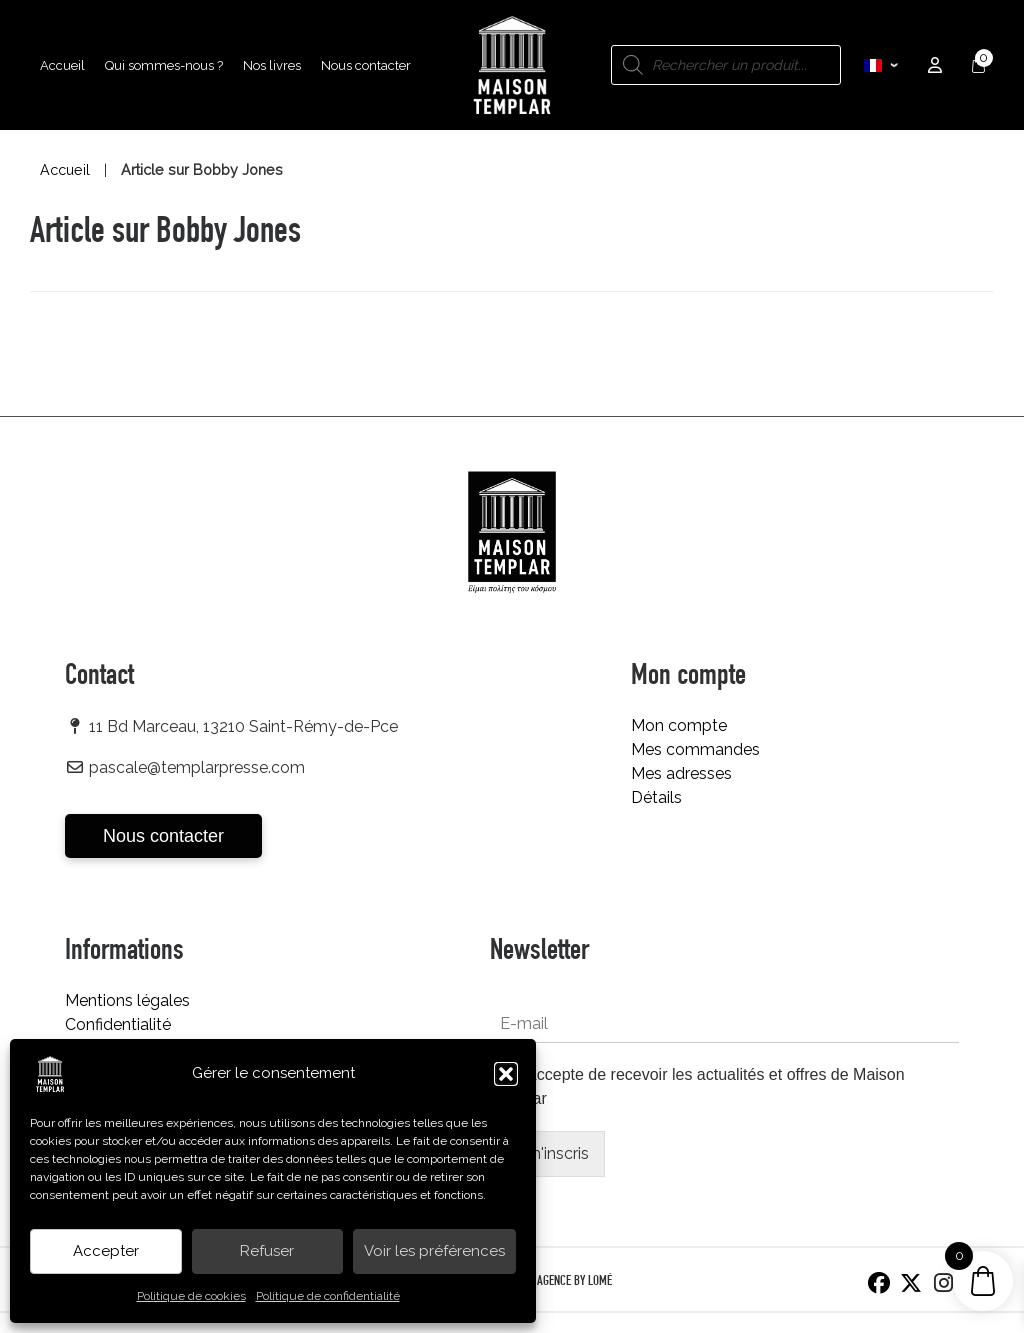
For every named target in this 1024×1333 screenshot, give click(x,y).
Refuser (267, 1251)
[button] (506, 1074)
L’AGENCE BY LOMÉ (571, 1282)
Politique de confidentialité (328, 1296)
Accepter (106, 1251)
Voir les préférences (434, 1251)
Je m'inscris (547, 1153)
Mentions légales (127, 1000)
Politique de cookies (191, 1296)
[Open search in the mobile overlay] (726, 65)
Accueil (65, 170)
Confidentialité (118, 1024)
